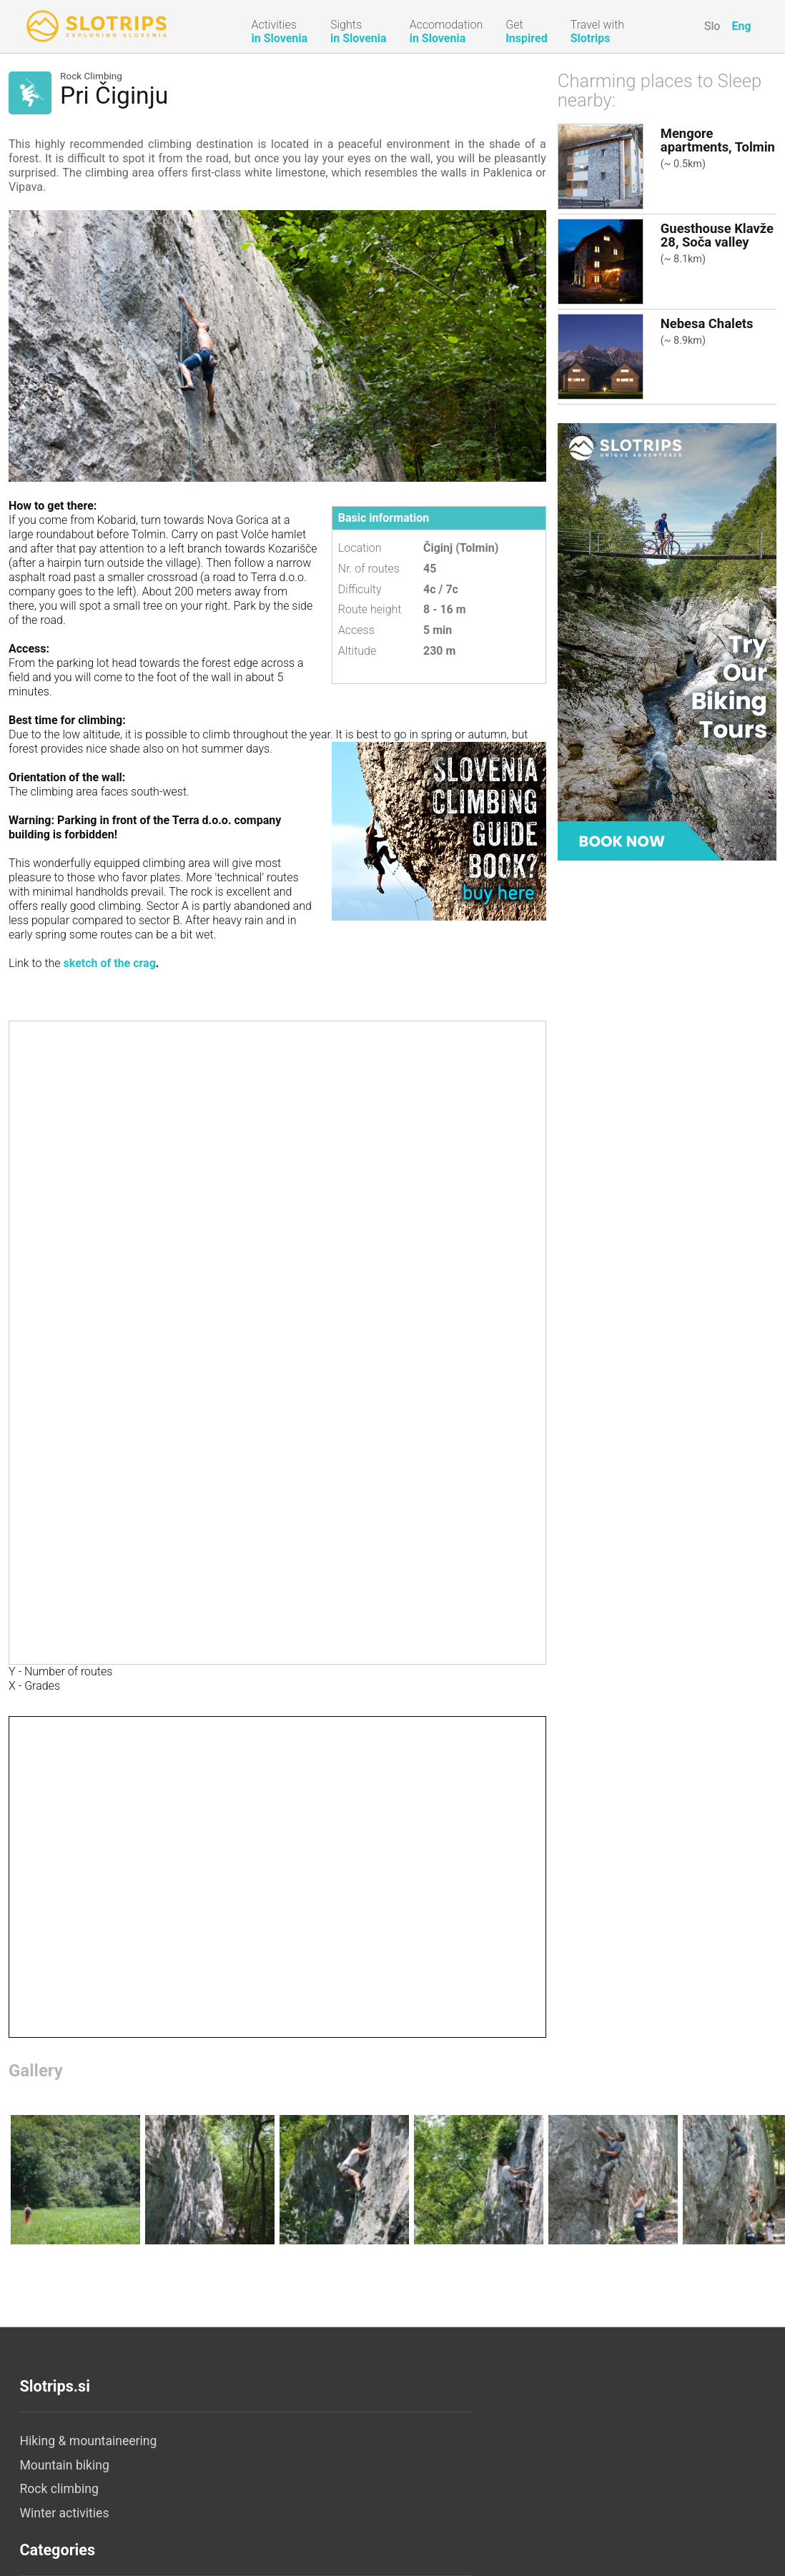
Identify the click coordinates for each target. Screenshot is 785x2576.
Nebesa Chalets (707, 323)
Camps (287, 2537)
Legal (531, 2465)
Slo (712, 26)
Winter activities (64, 2513)
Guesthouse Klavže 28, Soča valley (717, 235)
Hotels (286, 2465)
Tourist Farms (306, 2513)
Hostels (289, 2561)
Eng (741, 26)
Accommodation (314, 2441)
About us (541, 2441)
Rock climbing (58, 2489)
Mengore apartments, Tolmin (718, 140)
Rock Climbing (91, 76)
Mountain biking (64, 2465)
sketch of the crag (110, 963)
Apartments (301, 2489)
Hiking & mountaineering (88, 2441)
